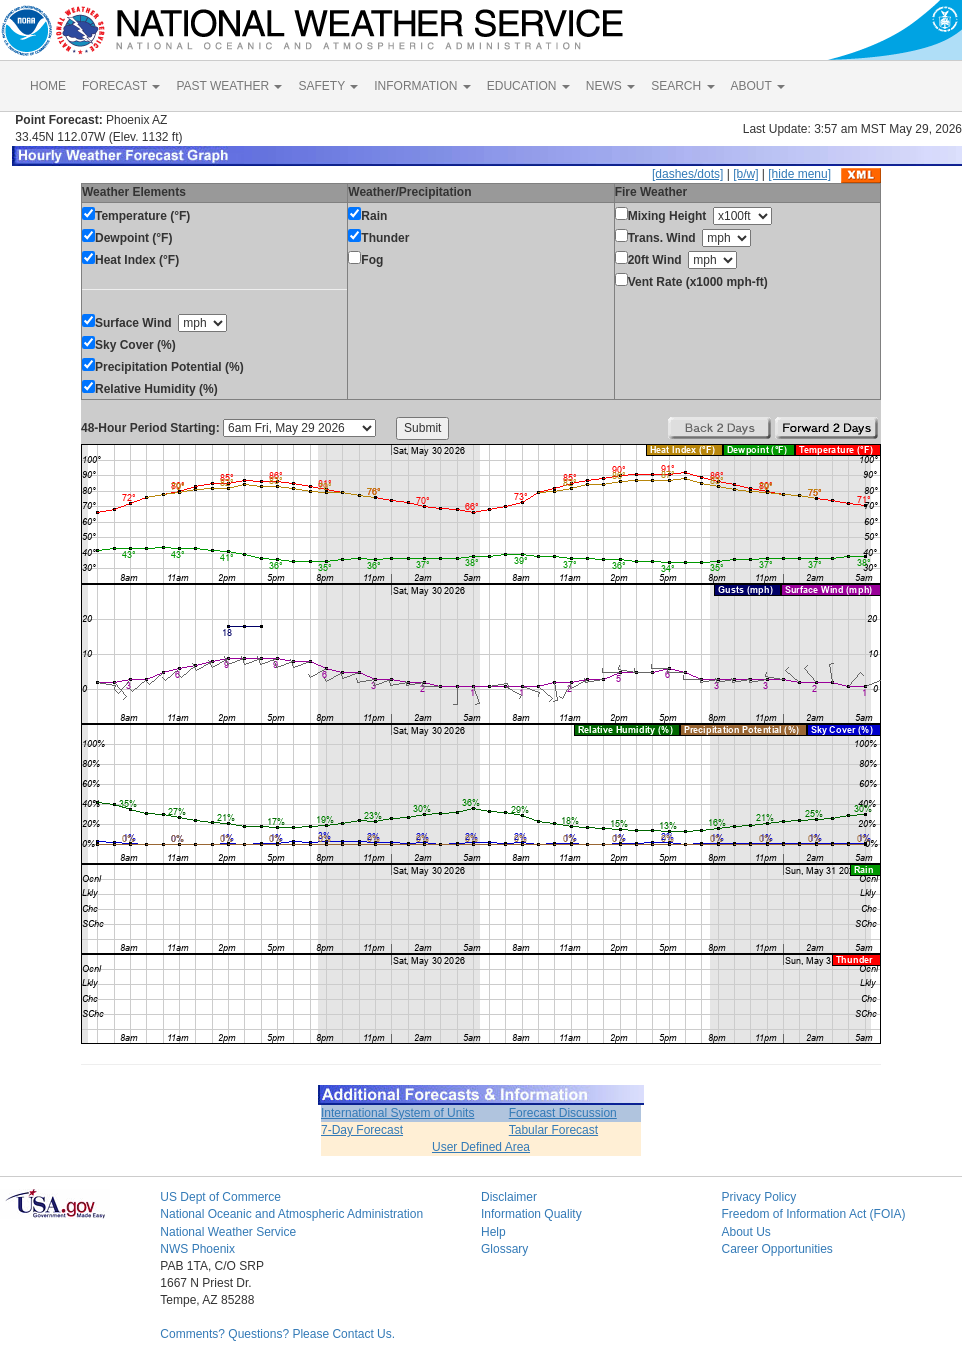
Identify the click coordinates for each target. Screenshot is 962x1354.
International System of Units (397, 1113)
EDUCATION (528, 86)
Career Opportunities (776, 1249)
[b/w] (745, 174)
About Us (745, 1232)
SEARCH (682, 86)
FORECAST (121, 86)
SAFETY (328, 86)
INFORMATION (422, 86)
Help (493, 1232)
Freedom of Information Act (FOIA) (813, 1214)
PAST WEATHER (229, 86)
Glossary (504, 1249)
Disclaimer (509, 1197)
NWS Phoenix (197, 1249)
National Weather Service (228, 1232)
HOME (48, 86)
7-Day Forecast (362, 1130)
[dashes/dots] (687, 174)
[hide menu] (799, 174)
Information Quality (531, 1214)
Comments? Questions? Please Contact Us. (277, 1334)
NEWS (610, 86)
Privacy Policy (758, 1197)
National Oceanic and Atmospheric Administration (291, 1214)
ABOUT (758, 86)
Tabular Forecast (553, 1130)
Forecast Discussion (563, 1113)
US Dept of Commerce (220, 1197)
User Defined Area (481, 1147)
